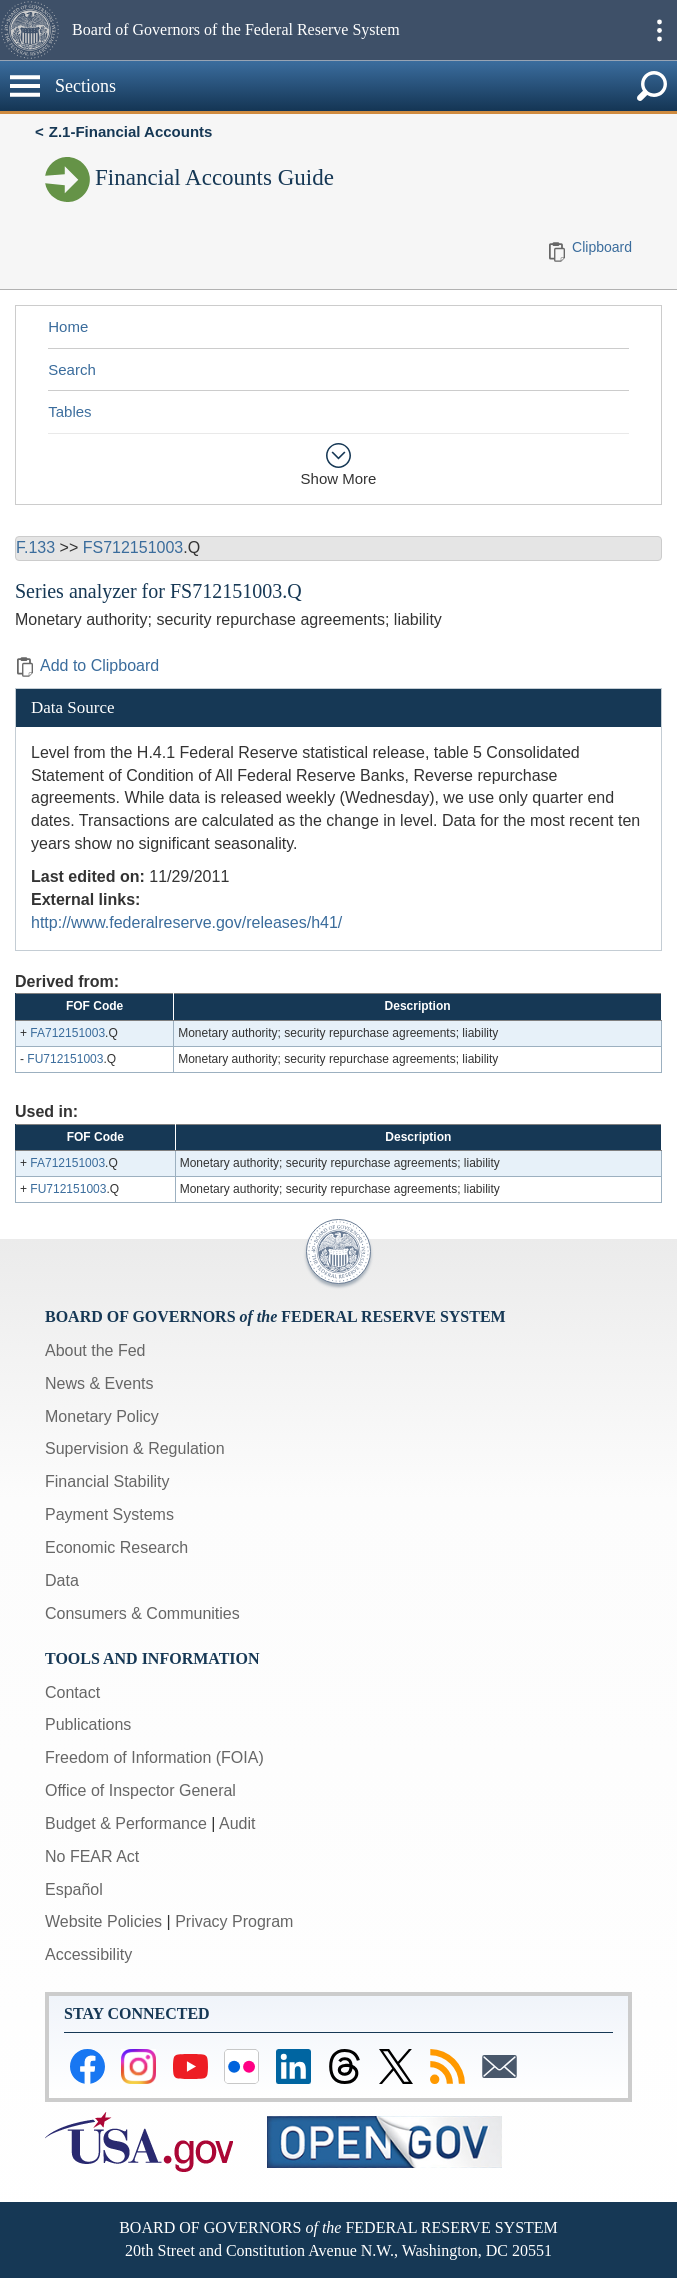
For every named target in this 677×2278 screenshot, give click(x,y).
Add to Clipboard (87, 665)
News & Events (99, 1383)
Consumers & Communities (142, 1613)
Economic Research (116, 1547)
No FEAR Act (92, 1856)
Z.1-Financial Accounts (131, 131)
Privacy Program (234, 1921)
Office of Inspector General (140, 1790)
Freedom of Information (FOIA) (154, 1757)
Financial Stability (107, 1481)
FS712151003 (133, 547)
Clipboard (602, 247)
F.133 (35, 547)
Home (68, 326)
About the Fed (95, 1350)
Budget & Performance (126, 1823)
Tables (69, 411)
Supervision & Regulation (135, 1448)
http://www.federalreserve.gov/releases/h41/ (186, 922)
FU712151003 (65, 1059)
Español (74, 1889)
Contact (72, 1692)
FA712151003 (67, 1033)
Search (72, 369)
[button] (33, 30)
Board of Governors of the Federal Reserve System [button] (235, 29)
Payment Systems (109, 1514)
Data (62, 1580)
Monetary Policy (102, 1416)
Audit (237, 1823)
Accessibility (88, 1954)
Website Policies (103, 1921)
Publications (88, 1724)
